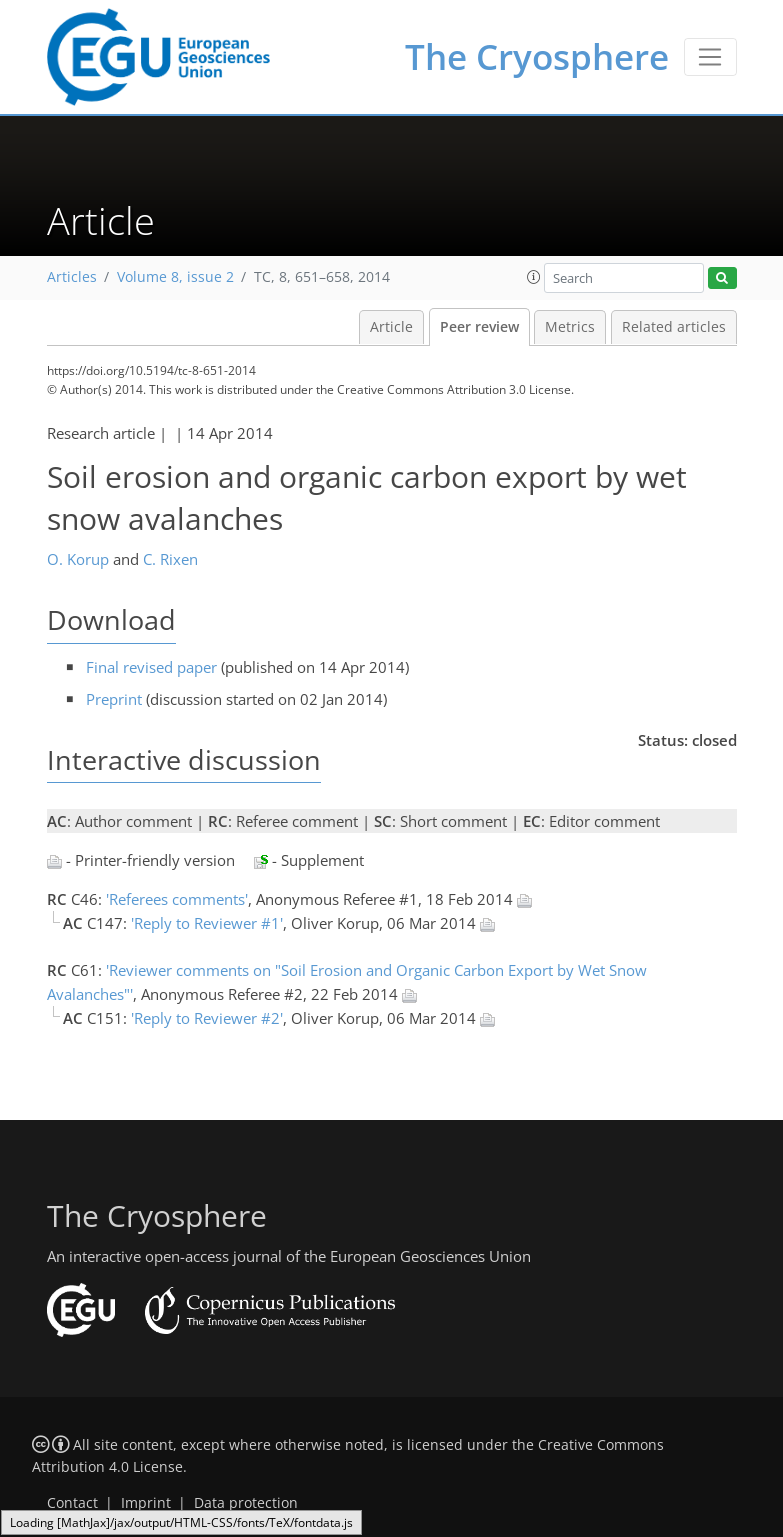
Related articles (674, 327)
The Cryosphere (537, 56)
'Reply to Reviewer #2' (207, 1018)
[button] (534, 277)
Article (391, 327)
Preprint (114, 699)
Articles (72, 277)
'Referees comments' (177, 899)
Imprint (146, 1503)
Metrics (570, 327)
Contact (72, 1503)
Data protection (246, 1503)
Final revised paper (151, 667)
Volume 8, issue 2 (175, 277)
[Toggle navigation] (710, 57)
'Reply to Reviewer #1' (207, 923)
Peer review (479, 327)
